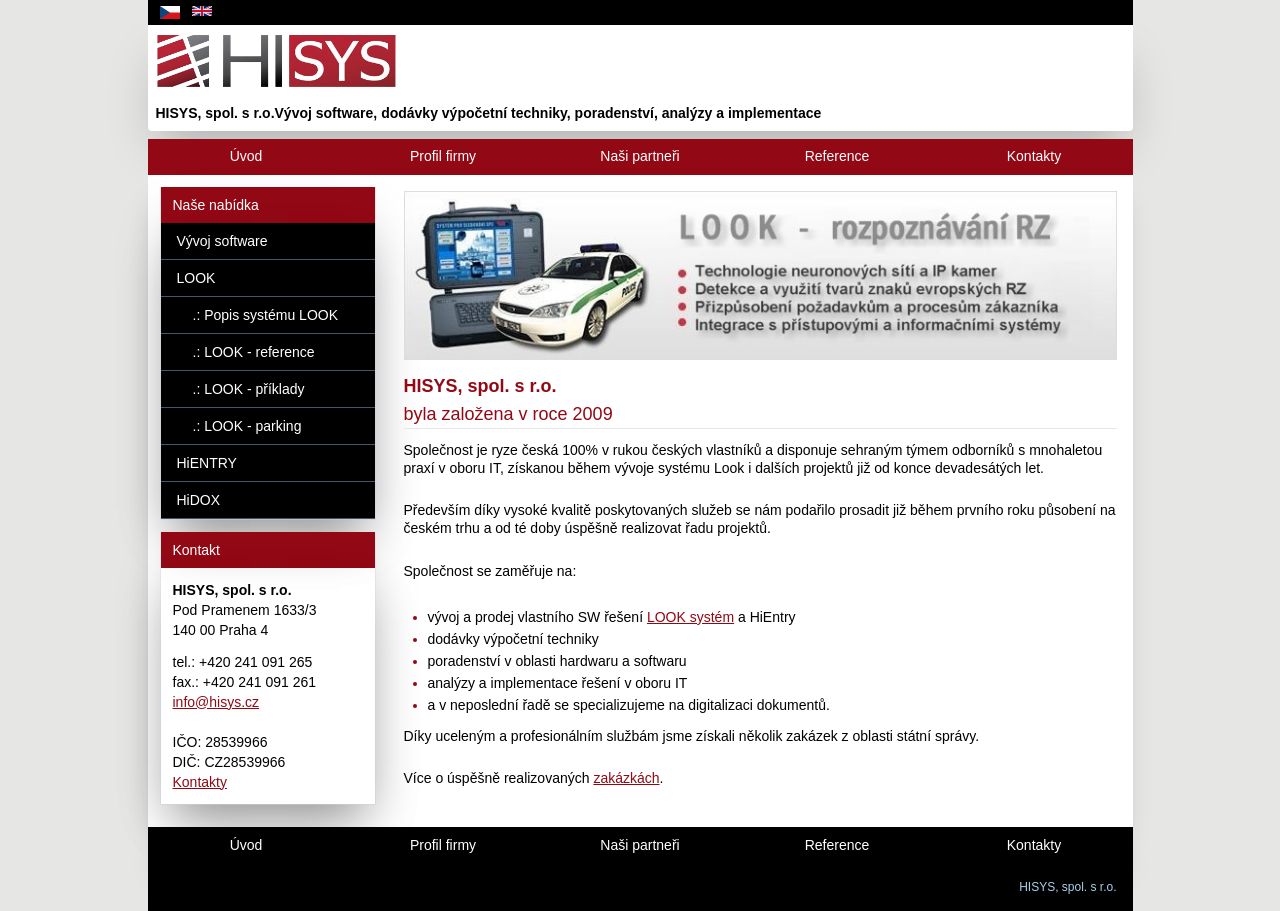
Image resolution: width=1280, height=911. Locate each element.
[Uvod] (246, 845)
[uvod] (640, 77)
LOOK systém (690, 617)
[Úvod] (246, 157)
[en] (202, 12)
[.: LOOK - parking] (268, 426)
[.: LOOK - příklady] (268, 389)
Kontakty (200, 782)
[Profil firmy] (443, 157)
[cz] (170, 12)
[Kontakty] (1034, 157)
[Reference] (837, 157)
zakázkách (626, 778)
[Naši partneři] (640, 157)
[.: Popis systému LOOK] (268, 315)
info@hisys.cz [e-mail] (216, 702)
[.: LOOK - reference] (268, 352)
